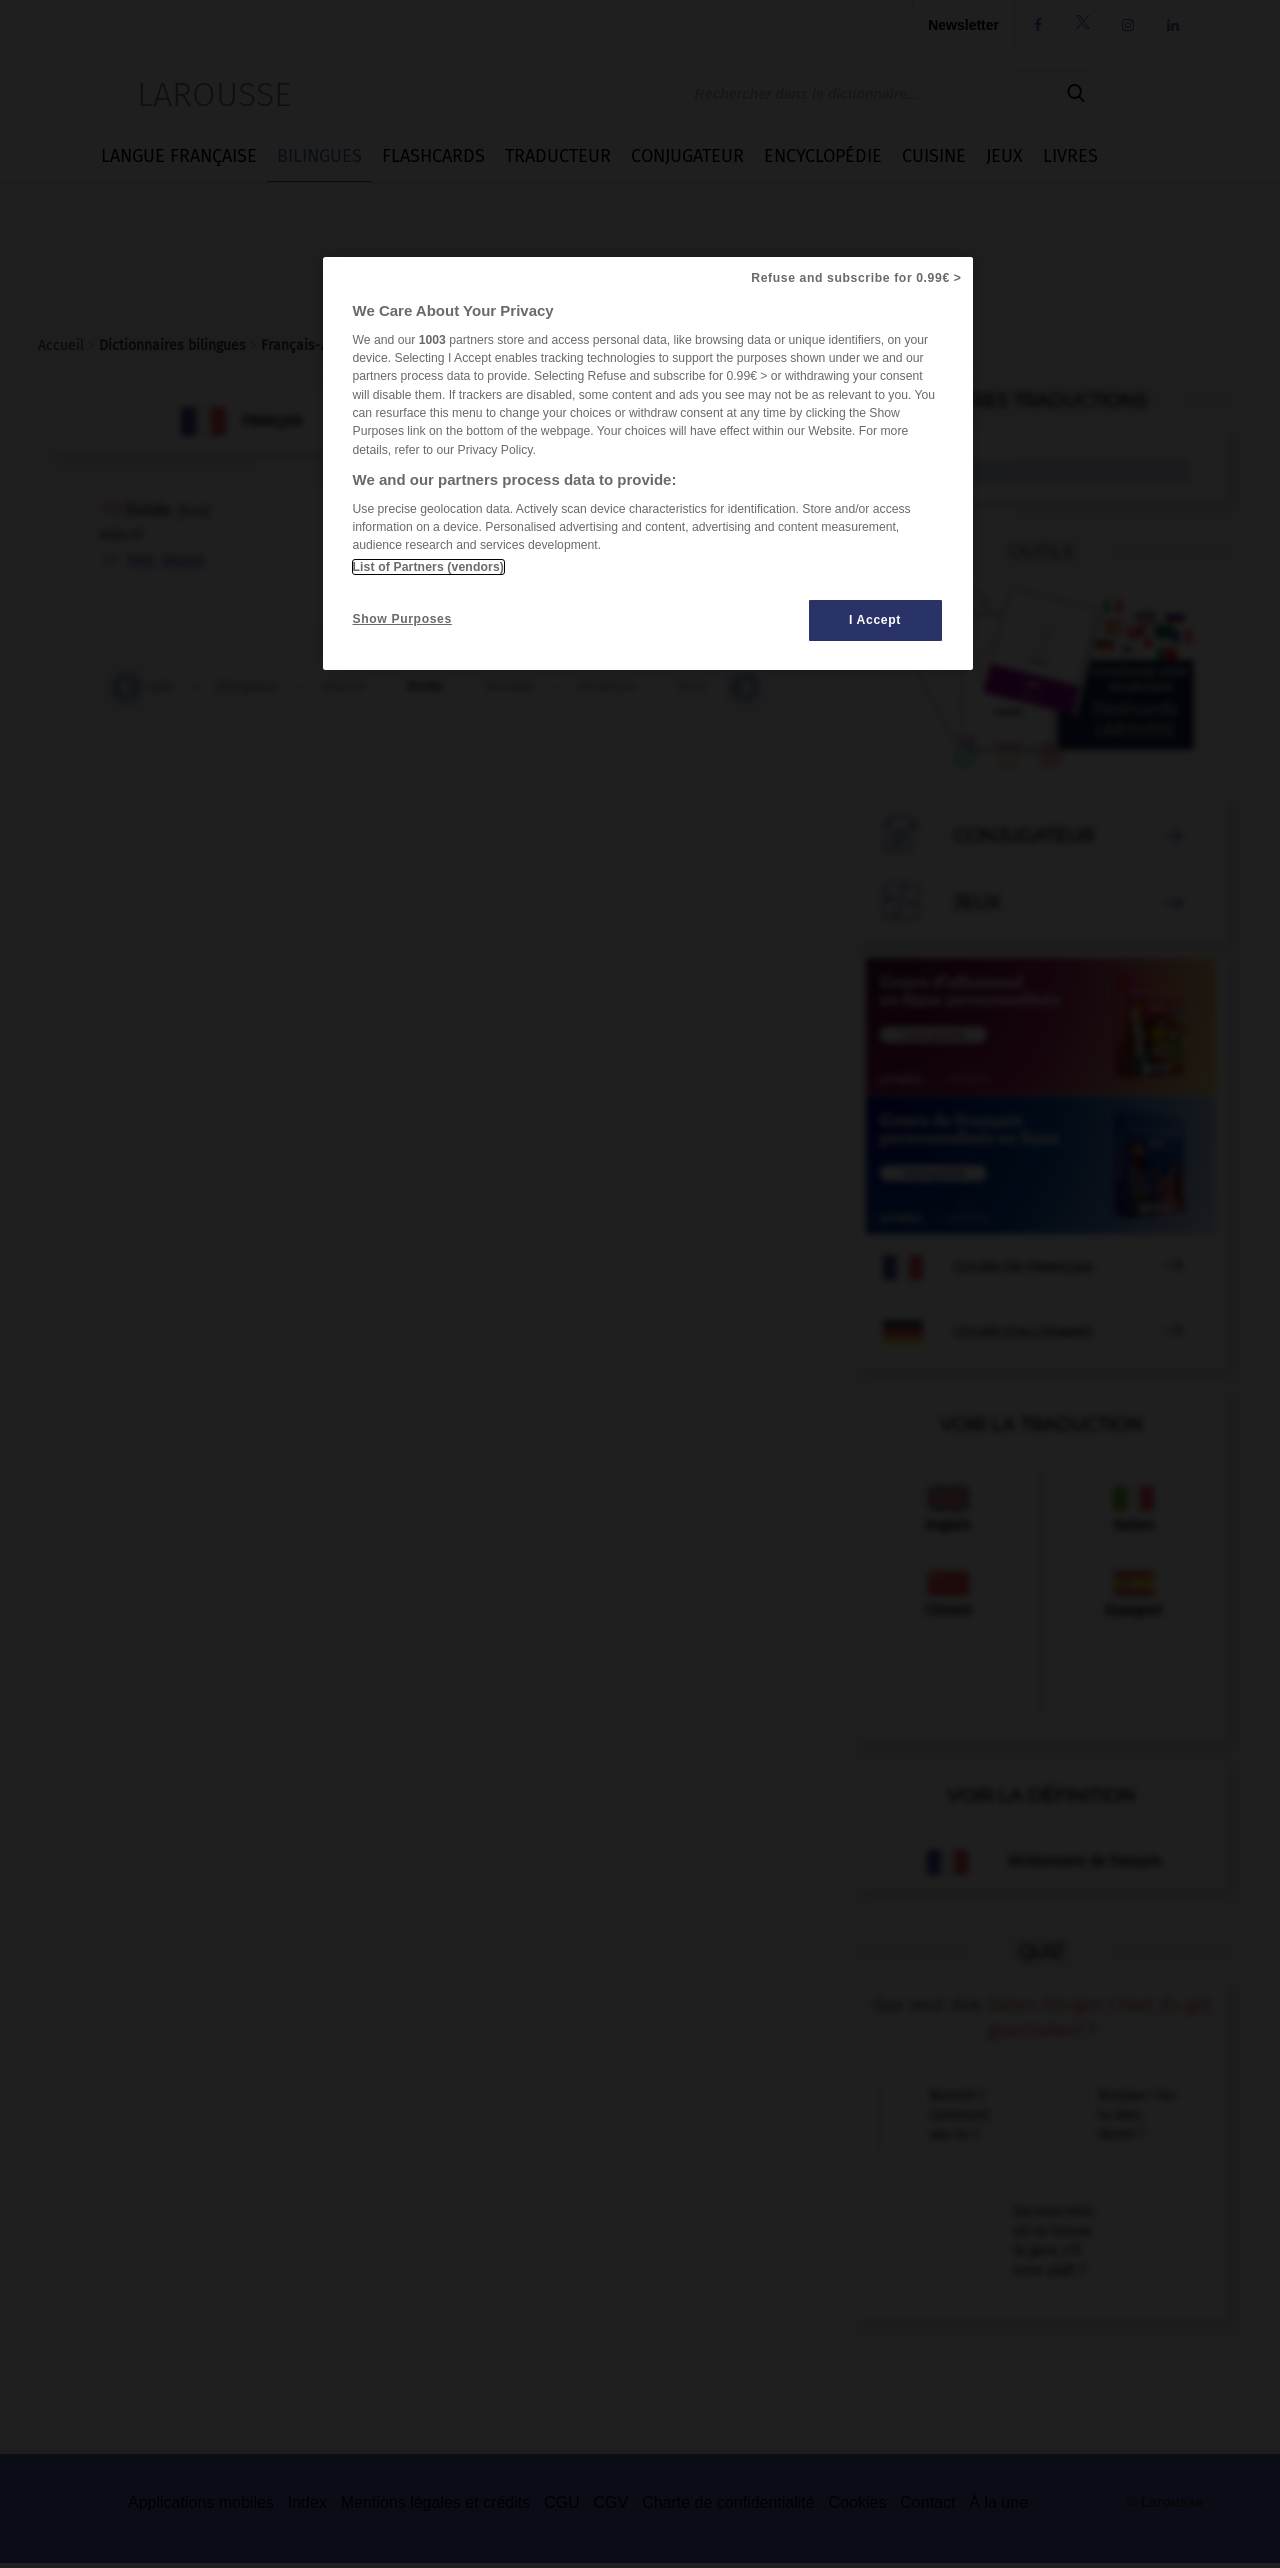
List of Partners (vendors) (428, 567)
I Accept (875, 620)
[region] (648, 463)
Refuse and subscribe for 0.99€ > (856, 278)
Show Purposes (402, 619)
